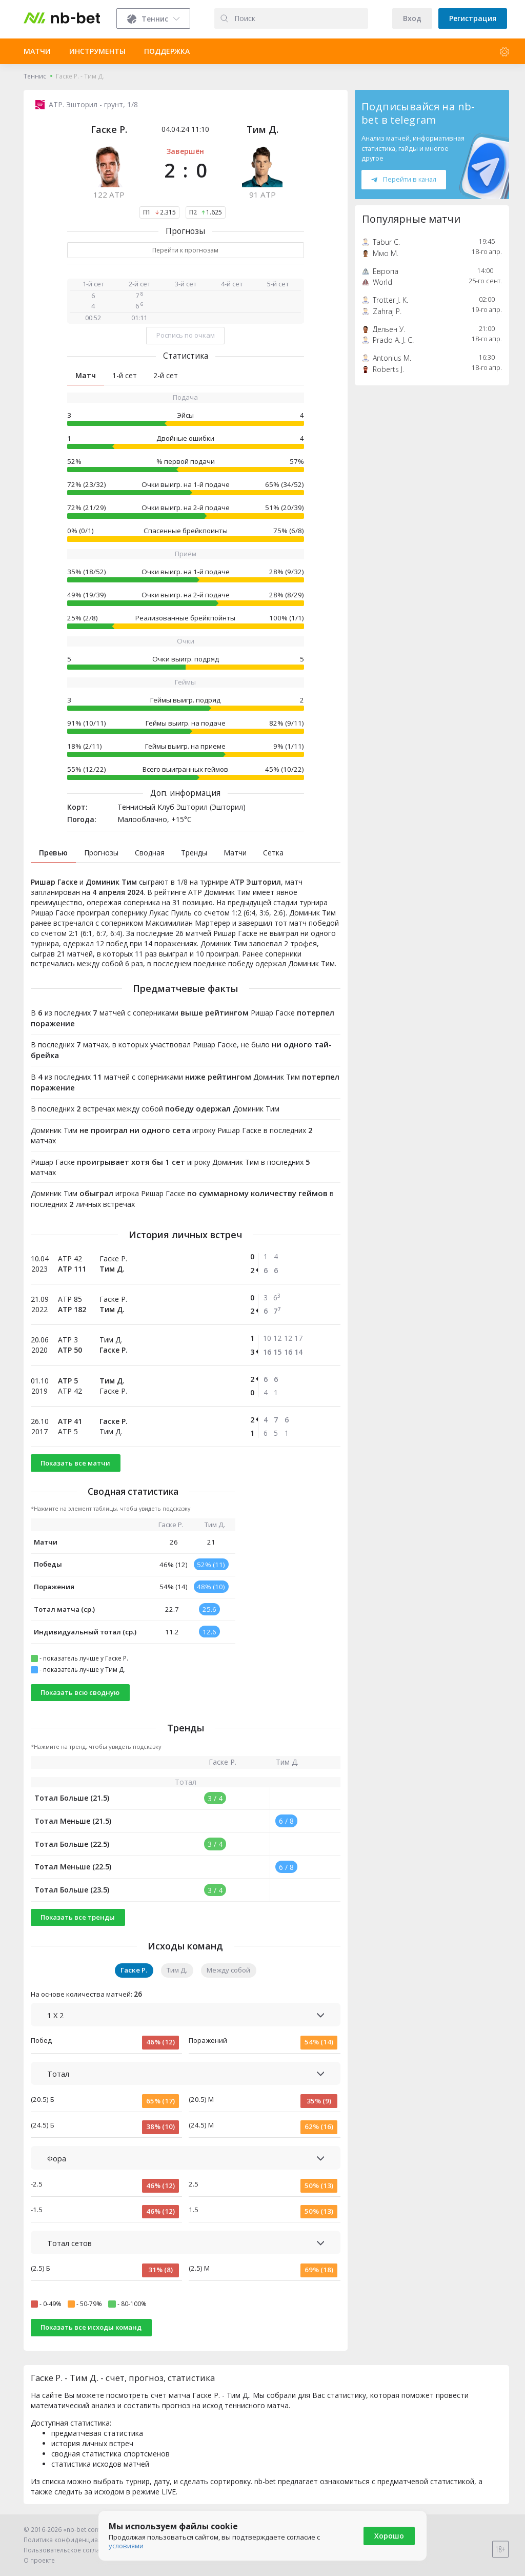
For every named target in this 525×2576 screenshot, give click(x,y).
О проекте (39, 2560)
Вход (412, 18)
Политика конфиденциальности (73, 2539)
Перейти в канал (403, 179)
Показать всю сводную (80, 1692)
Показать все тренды (78, 1917)
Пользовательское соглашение (72, 2550)
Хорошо (389, 2536)
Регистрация (472, 18)
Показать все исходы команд (91, 2327)
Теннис (35, 76)
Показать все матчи (75, 1463)
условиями (126, 2545)
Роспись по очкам (185, 335)
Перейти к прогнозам (185, 250)
